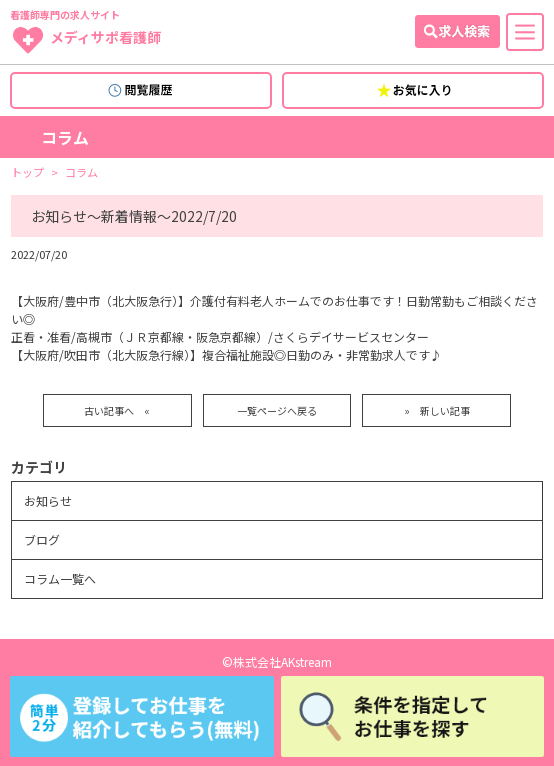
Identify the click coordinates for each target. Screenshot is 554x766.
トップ (27, 172)
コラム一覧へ (60, 578)
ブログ (42, 539)
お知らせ (48, 500)
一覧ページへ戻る (277, 410)
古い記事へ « (117, 410)
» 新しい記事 (437, 410)
